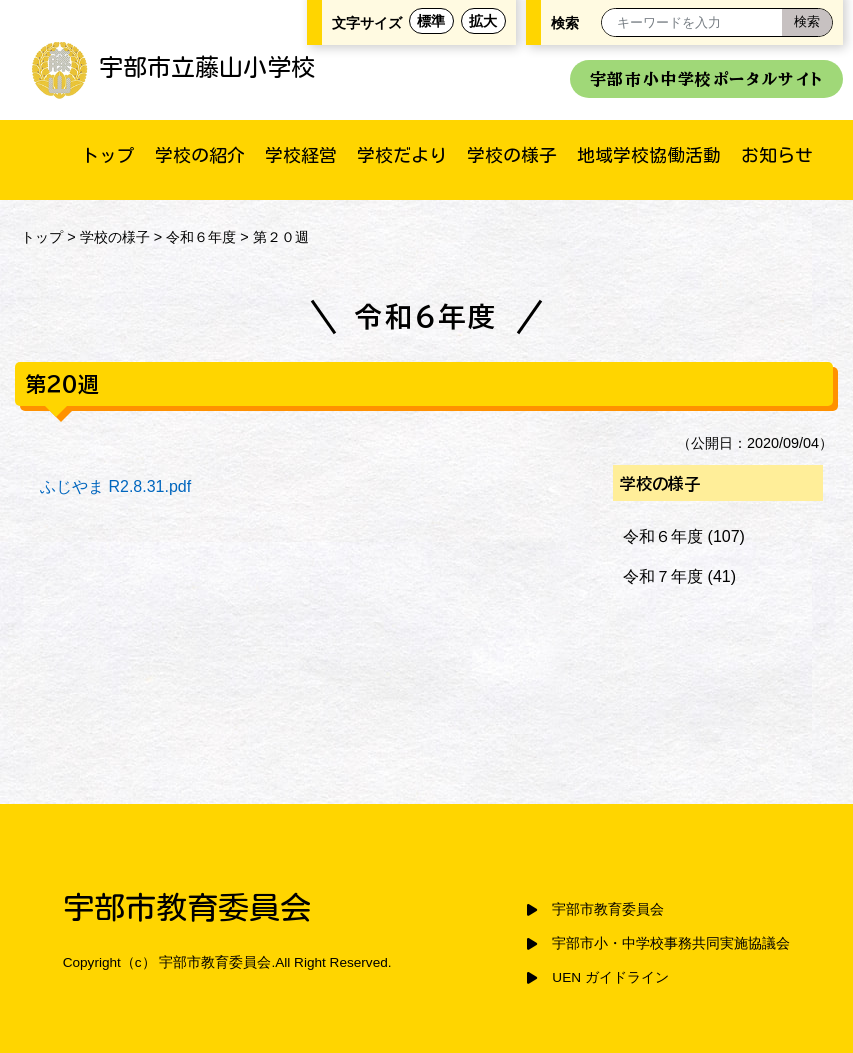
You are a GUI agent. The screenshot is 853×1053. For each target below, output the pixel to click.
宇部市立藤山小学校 (172, 67)
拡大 (483, 21)
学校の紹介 (200, 155)
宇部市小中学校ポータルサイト (706, 79)
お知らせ (777, 155)
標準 (431, 21)
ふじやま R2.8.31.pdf (115, 486)
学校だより (402, 155)
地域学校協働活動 (649, 155)
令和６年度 (201, 237)
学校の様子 (512, 155)
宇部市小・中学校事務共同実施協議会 (671, 943)
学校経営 (301, 155)
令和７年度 (663, 576)
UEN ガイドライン (610, 977)
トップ (108, 155)
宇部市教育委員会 (608, 909)
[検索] (807, 22)
